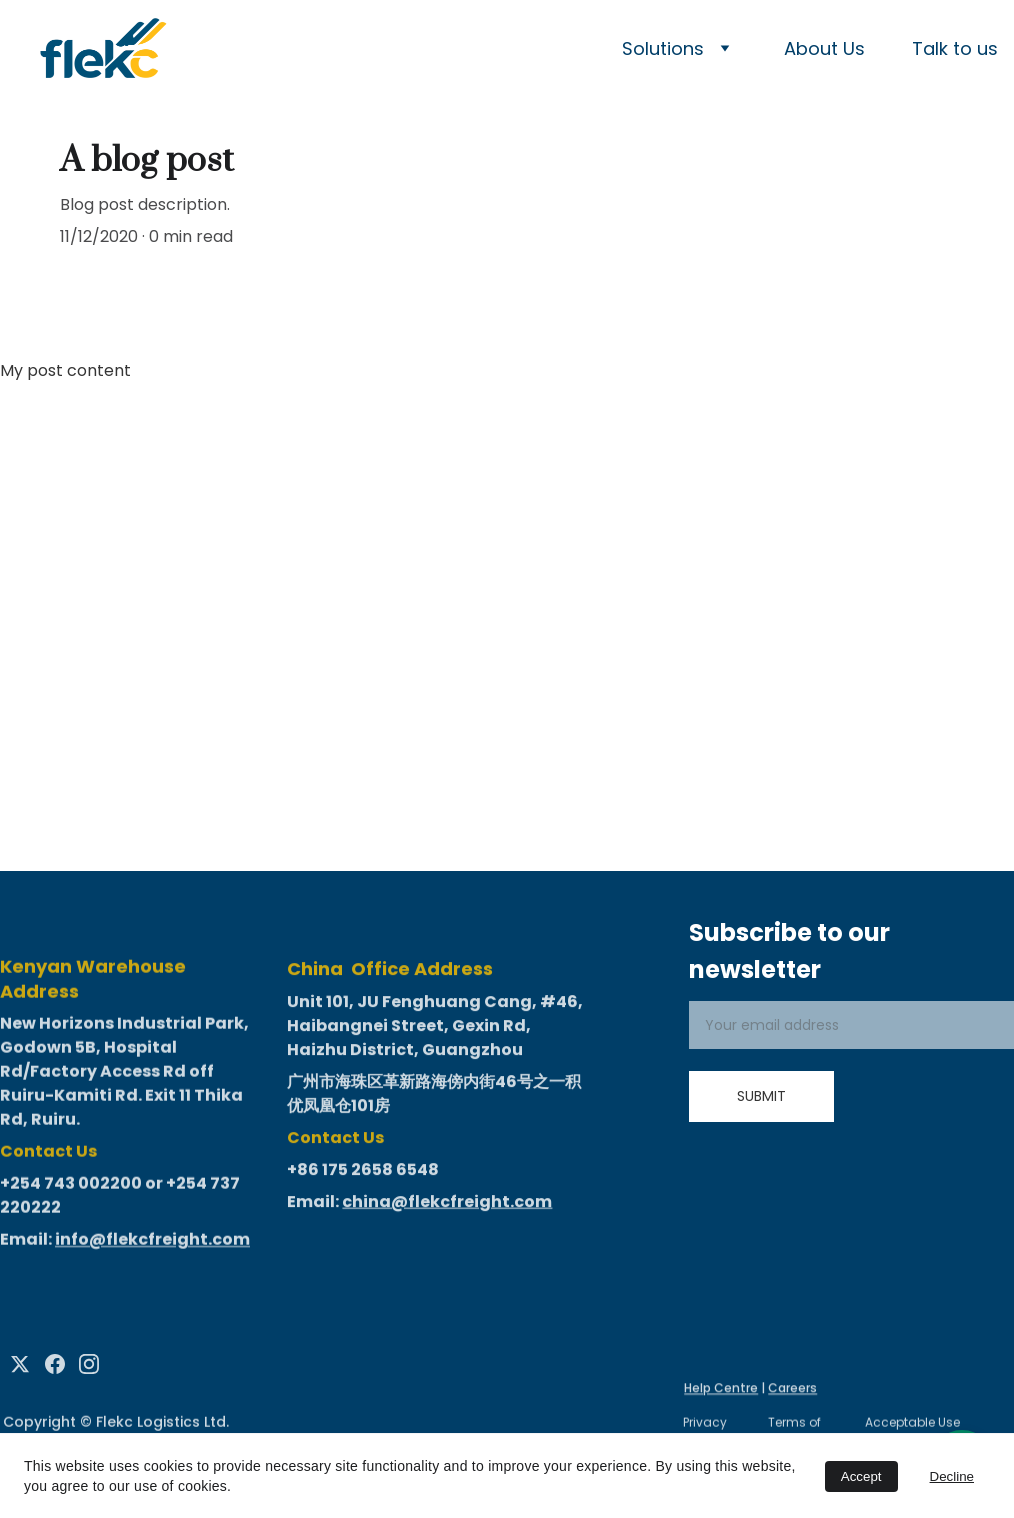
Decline (952, 1476)
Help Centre (721, 1389)
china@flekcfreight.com (447, 1214)
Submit (761, 1096)
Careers (792, 1389)
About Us (824, 48)
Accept (861, 1476)
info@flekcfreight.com (152, 1251)
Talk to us (955, 48)
